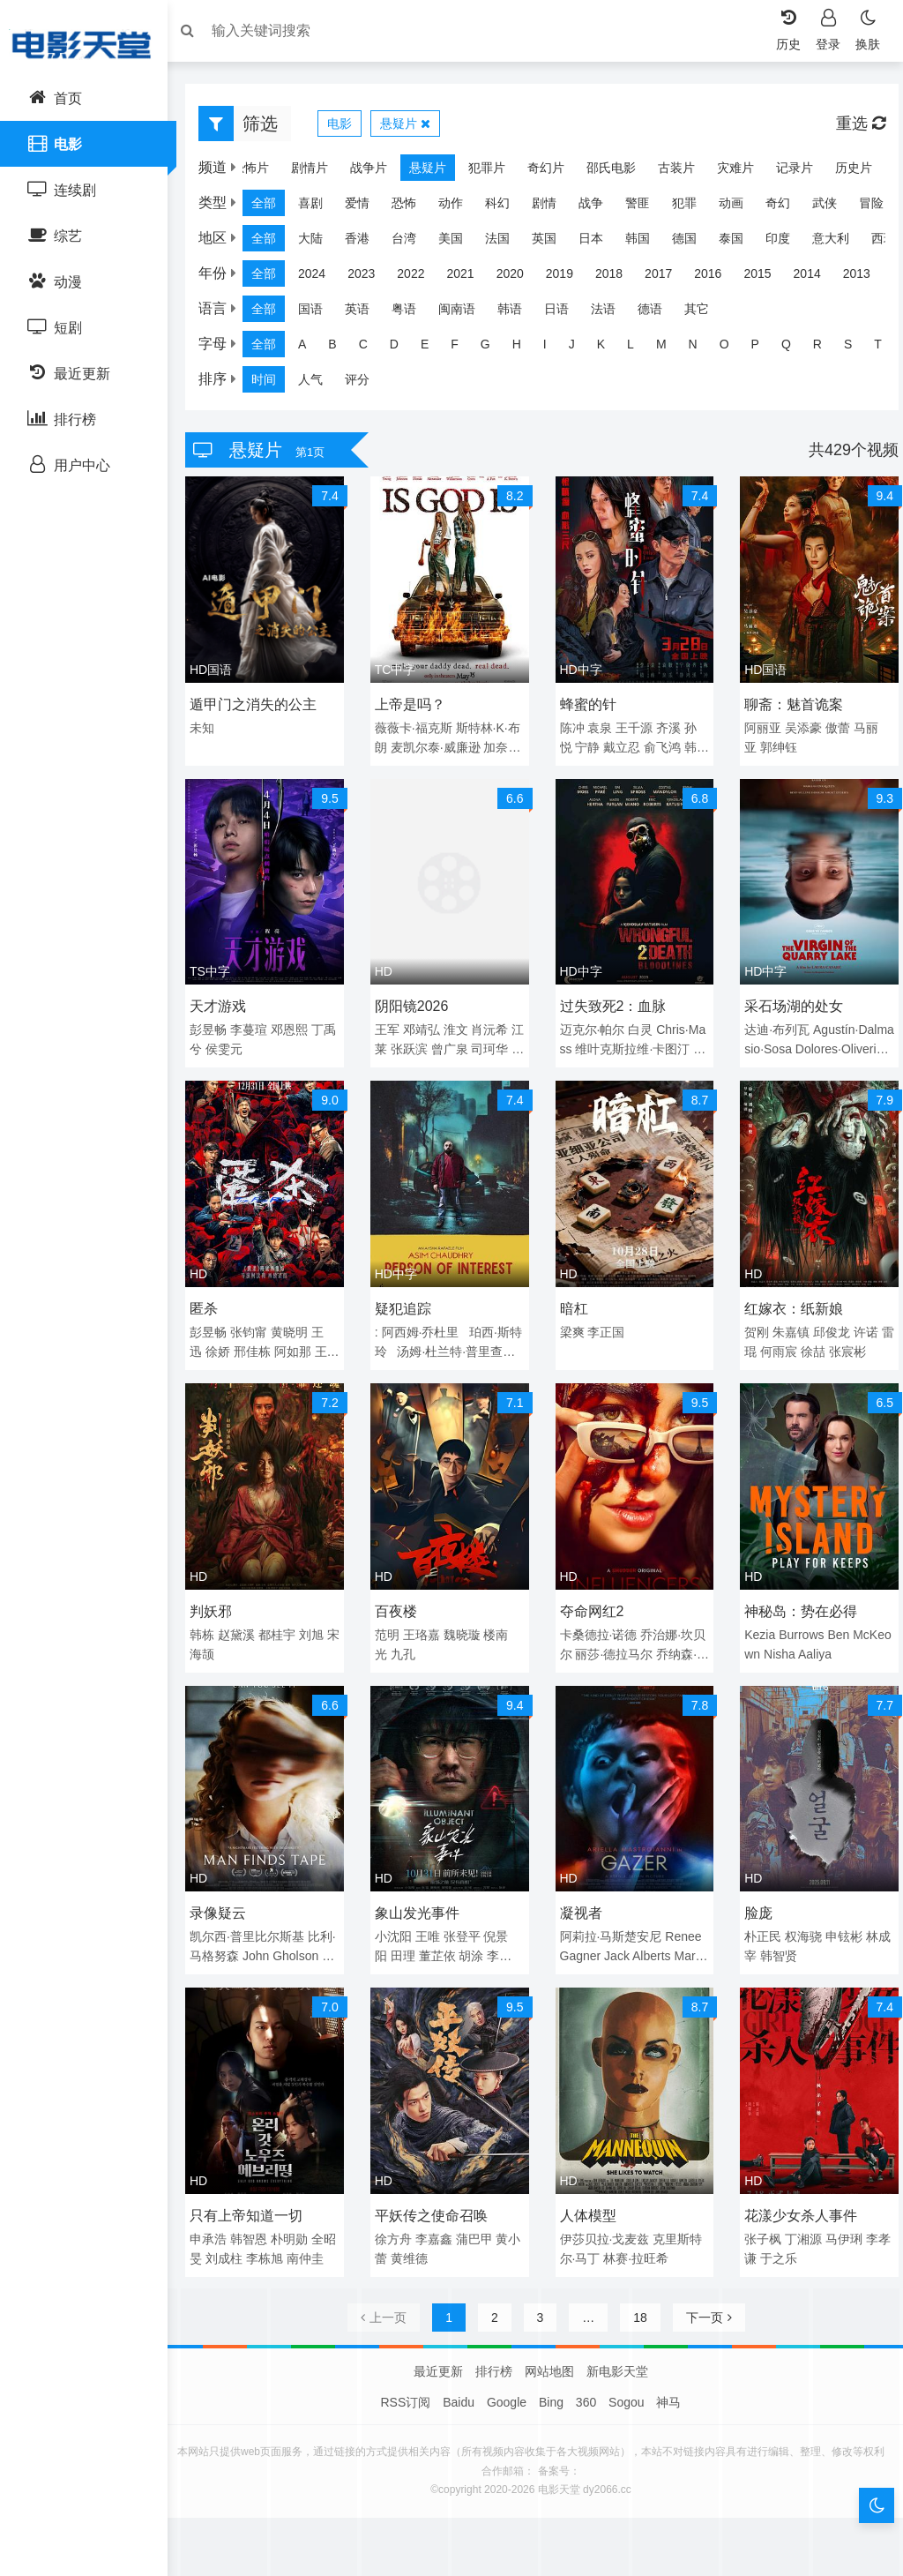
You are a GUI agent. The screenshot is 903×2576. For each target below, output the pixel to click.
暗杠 (574, 1296)
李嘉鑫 (438, 2209)
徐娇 (226, 1339)
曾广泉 (481, 1042)
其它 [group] (705, 313)
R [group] (826, 348)
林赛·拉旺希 (635, 2228)
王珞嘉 (425, 1616)
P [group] (764, 348)
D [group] (403, 348)
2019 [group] (568, 278)
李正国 (605, 1320)
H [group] (525, 348)
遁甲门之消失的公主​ (261, 702)
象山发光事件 (421, 1889)
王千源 (634, 726)
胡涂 (475, 1932)
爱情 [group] (366, 207)
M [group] (670, 348)
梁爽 (572, 1320)
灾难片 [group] (726, 172)
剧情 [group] (553, 207)
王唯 (432, 1913)
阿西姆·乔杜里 (425, 1320)
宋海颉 (232, 1636)
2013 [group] (865, 278)
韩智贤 (786, 1932)
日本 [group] (599, 243)
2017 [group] (667, 278)
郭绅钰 (774, 745)
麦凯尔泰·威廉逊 (452, 745)
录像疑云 (226, 1889)
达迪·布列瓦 (772, 1022)
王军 (391, 1022)
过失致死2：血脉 (613, 999)
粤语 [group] (412, 313)
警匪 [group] (646, 207)
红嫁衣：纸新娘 (789, 1296)
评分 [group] (366, 384)
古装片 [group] (667, 172)
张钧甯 (257, 1320)
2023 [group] (370, 278)
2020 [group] (519, 278)
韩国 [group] (646, 243)
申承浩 (216, 2209)
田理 (407, 1932)
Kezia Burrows (779, 1616)
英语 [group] (366, 313)
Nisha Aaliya (800, 1636)
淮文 (460, 1022)
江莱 (407, 1042)
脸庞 (754, 1889)
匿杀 (212, 1296)
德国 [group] (693, 243)
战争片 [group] (359, 172)
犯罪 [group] (693, 207)
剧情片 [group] (300, 172)
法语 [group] (612, 313)
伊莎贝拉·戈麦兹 (605, 2209)
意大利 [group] (839, 243)
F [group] (463, 348)
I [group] (554, 348)
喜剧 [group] (319, 207)
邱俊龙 (827, 1320)
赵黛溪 (245, 1616)
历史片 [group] (844, 172)
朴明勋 (298, 2209)
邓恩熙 (298, 1022)
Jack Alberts (637, 1932)
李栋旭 (285, 2228)
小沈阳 (397, 1913)
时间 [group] (272, 384)
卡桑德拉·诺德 (599, 1616)
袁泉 (599, 726)
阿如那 (301, 1339)
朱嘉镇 (786, 1320)
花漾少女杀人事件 (796, 2185)
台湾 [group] (412, 243)
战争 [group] (599, 207)
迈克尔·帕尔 (592, 1022)
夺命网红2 (592, 1592)
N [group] (702, 348)
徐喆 (837, 1339)
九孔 (407, 1636)
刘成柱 (245, 2228)
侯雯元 (245, 1042)
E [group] (433, 348)
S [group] (857, 348)
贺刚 (752, 1320)
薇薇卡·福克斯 (418, 726)
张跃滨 (441, 1042)
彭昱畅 (216, 1022)
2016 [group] (716, 278)
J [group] (581, 348)
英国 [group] (553, 243)
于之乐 (786, 2228)
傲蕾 (833, 726)
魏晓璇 (466, 1616)
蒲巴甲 (478, 2209)
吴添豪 (798, 726)
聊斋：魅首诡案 (789, 702)
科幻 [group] (506, 207)
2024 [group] (320, 278)
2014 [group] (816, 278)
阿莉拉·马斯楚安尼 (611, 1913)
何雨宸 (802, 1339)
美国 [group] (459, 243)
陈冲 (572, 726)
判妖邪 (219, 1592)
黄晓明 (298, 1320)
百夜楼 (400, 1592)
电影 (348, 128)
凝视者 (581, 1889)
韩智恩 (257, 2209)
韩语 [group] (518, 313)
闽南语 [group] (465, 313)
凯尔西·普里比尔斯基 (255, 1913)
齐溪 (668, 726)
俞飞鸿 (662, 745)
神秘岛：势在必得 (796, 1592)
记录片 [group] (785, 172)
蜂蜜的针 (588, 702)
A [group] (311, 348)
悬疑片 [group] (418, 172)
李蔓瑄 (257, 1022)
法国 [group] (506, 243)
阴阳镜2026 (416, 999)
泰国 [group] (740, 243)
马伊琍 (839, 2209)
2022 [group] (419, 278)
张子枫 (758, 2209)
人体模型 (588, 2185)
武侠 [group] (833, 207)
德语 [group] (658, 313)
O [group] (733, 348)
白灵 (640, 1022)
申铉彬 (839, 1913)
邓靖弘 (425, 1022)
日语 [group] (565, 313)
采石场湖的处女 (789, 999)
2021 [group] (468, 278)
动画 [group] (740, 207)
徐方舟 (397, 2209)
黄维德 (425, 2228)
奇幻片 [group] (537, 172)
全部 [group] (272, 207)
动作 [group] (459, 207)
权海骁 (798, 1913)
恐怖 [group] (412, 207)
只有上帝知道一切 (254, 2185)
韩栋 (210, 1616)
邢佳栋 (261, 1339)
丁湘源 (798, 2209)
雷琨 (768, 1339)
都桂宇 (285, 1616)
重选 (852, 128)
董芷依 (441, 1932)
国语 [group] (319, 313)
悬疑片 (414, 128)
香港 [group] (366, 243)
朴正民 (758, 1913)
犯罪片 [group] (477, 172)
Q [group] (795, 348)
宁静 (587, 745)
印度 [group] (786, 243)
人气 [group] (319, 384)
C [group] (372, 348)
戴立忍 (621, 745)
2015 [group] (766, 278)
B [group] (341, 348)
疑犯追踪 (407, 1296)
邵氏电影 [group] (602, 172)
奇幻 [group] (786, 207)
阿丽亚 (758, 726)
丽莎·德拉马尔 (626, 1636)
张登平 (466, 1913)
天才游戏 (226, 999)
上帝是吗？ (414, 702)
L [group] (639, 348)
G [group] (494, 348)
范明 (391, 1616)
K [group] (610, 348)
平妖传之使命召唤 (435, 2185)
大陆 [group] (319, 243)
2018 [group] (617, 278)
